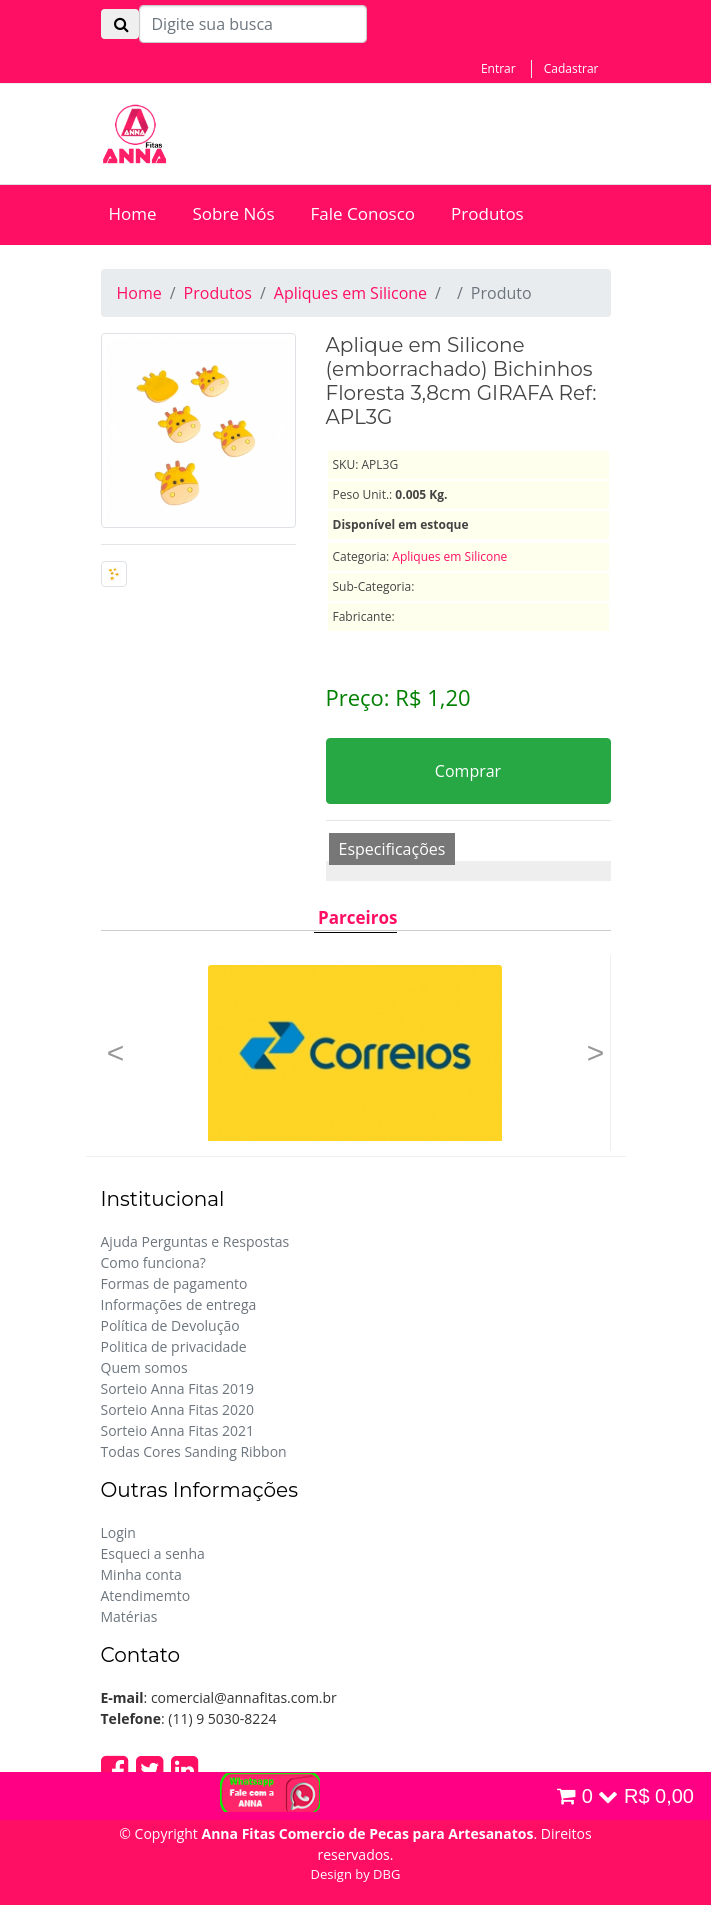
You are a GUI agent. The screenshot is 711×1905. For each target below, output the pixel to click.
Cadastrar (571, 68)
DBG (386, 1874)
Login (118, 1532)
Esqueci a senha (153, 1553)
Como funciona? (153, 1262)
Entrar (498, 68)
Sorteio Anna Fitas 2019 (178, 1388)
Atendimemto (146, 1595)
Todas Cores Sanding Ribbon (194, 1451)
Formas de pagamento (174, 1283)
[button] (116, 1053)
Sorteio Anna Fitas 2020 (178, 1409)
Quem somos (144, 1367)
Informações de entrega (179, 1304)
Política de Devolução (170, 1325)
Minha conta (141, 1574)
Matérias (129, 1616)
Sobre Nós (234, 213)
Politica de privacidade (174, 1346)
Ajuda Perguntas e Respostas (195, 1241)
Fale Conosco (363, 213)
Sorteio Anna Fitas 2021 (178, 1430)
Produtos (487, 213)
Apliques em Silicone (350, 293)
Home (133, 213)
